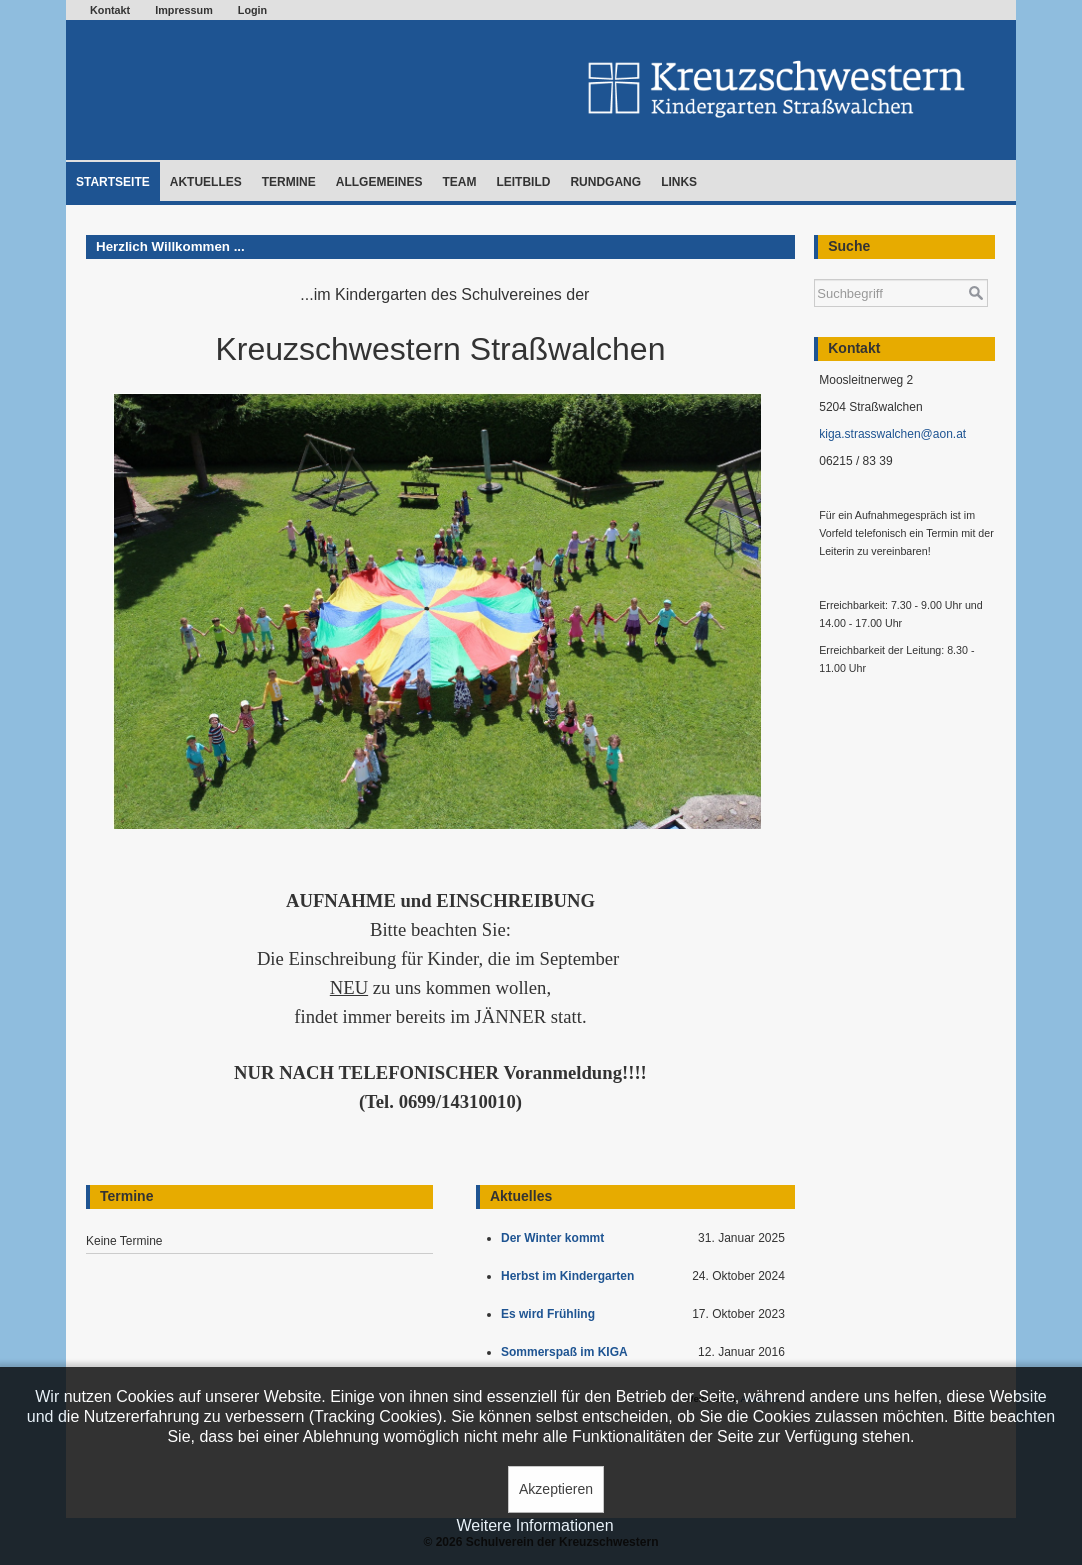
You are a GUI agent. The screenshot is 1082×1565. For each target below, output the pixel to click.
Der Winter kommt (556, 1238)
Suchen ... (814, 269)
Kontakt (110, 10)
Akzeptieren (556, 1489)
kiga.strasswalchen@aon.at (892, 434)
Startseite (113, 182)
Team (459, 182)
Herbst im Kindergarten (572, 1276)
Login (252, 10)
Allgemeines (379, 182)
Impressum (184, 10)
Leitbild (523, 182)
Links (679, 182)
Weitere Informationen (534, 1525)
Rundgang (605, 182)
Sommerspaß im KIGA (567, 1352)
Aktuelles (206, 182)
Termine (289, 182)
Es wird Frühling (551, 1314)
